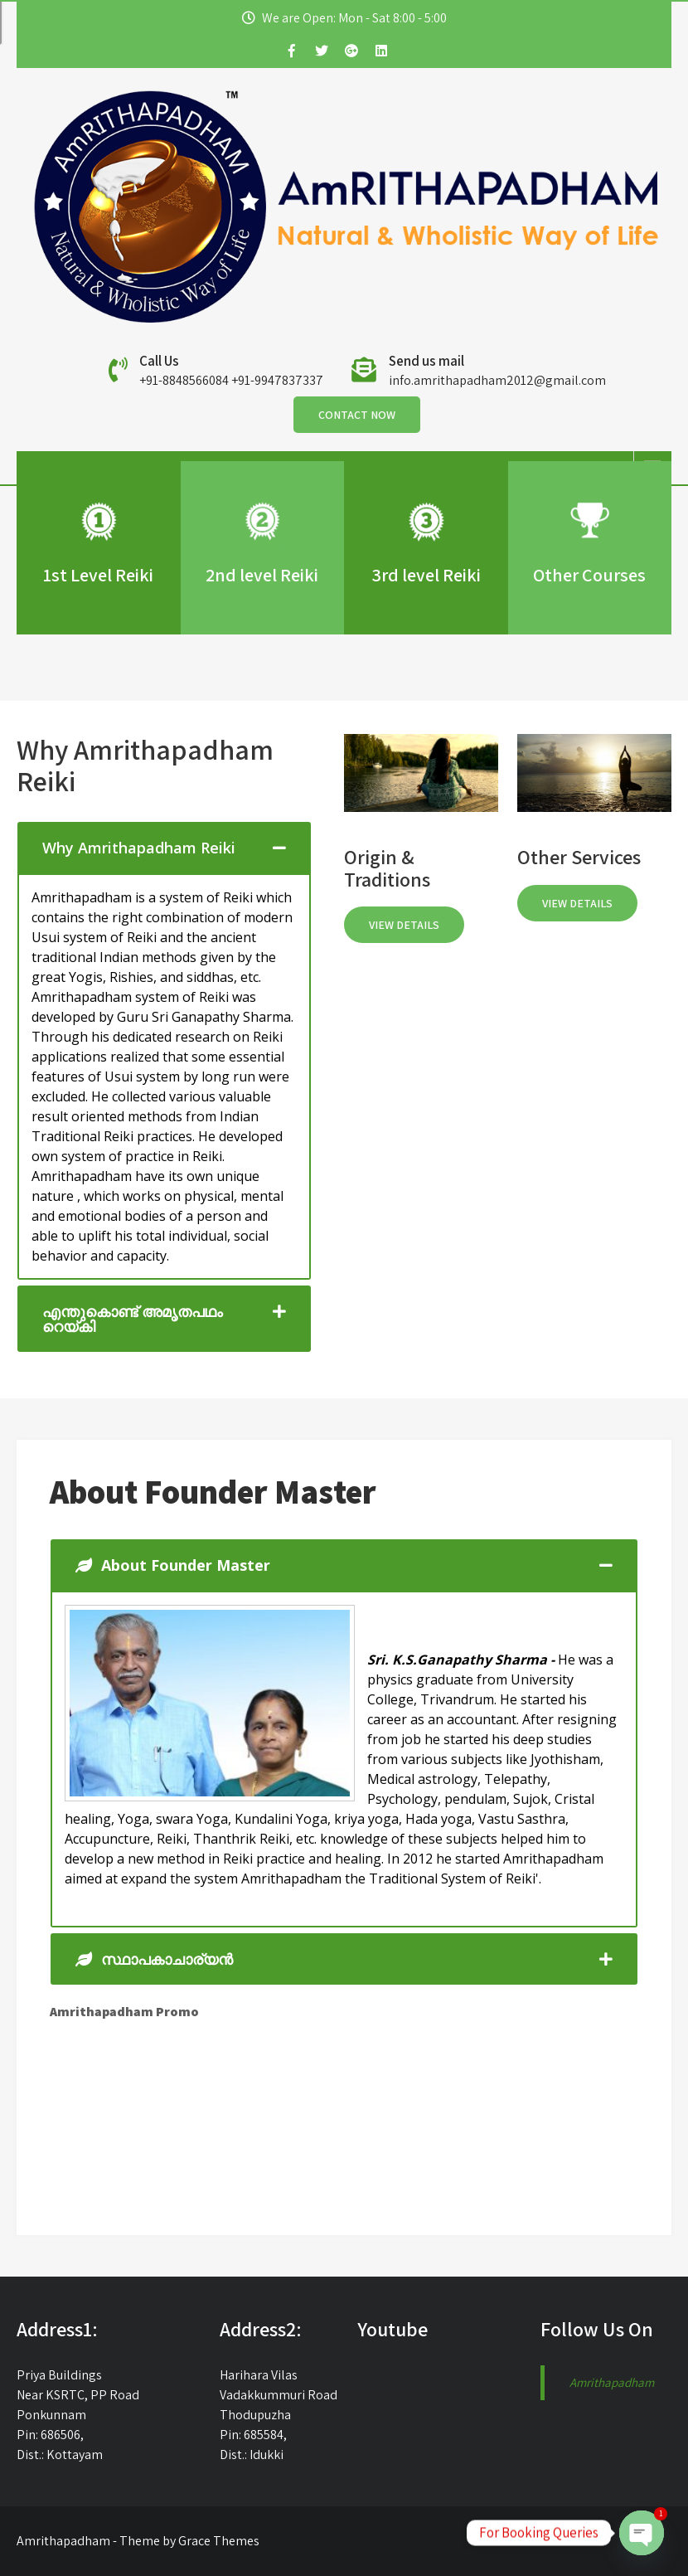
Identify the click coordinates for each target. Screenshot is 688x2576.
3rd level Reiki (426, 574)
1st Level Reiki (98, 574)
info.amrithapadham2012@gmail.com (497, 380)
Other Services (579, 856)
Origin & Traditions (387, 867)
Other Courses (589, 574)
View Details (404, 924)
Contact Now (356, 414)
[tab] (164, 847)
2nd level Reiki (262, 574)
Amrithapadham (611, 2382)
